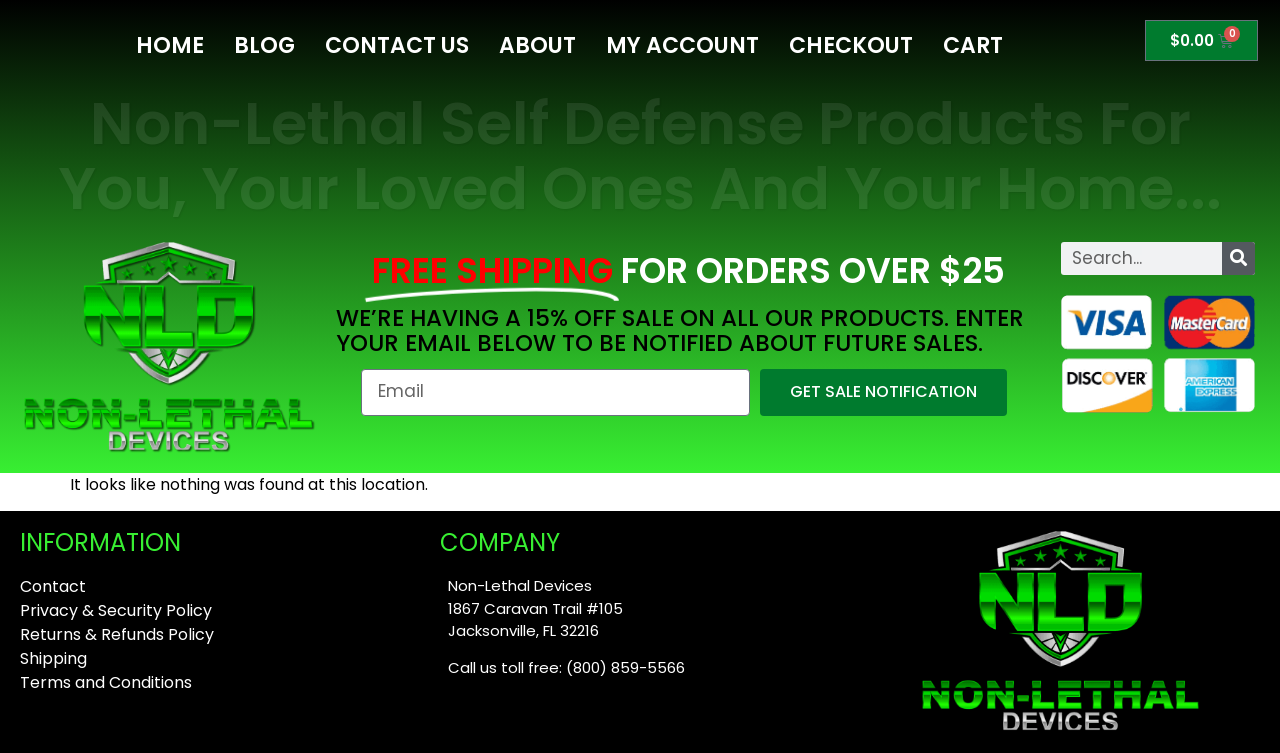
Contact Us (397, 45)
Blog (264, 45)
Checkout (851, 45)
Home (170, 45)
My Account (682, 45)
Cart (973, 45)
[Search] (1238, 258)
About (537, 45)
